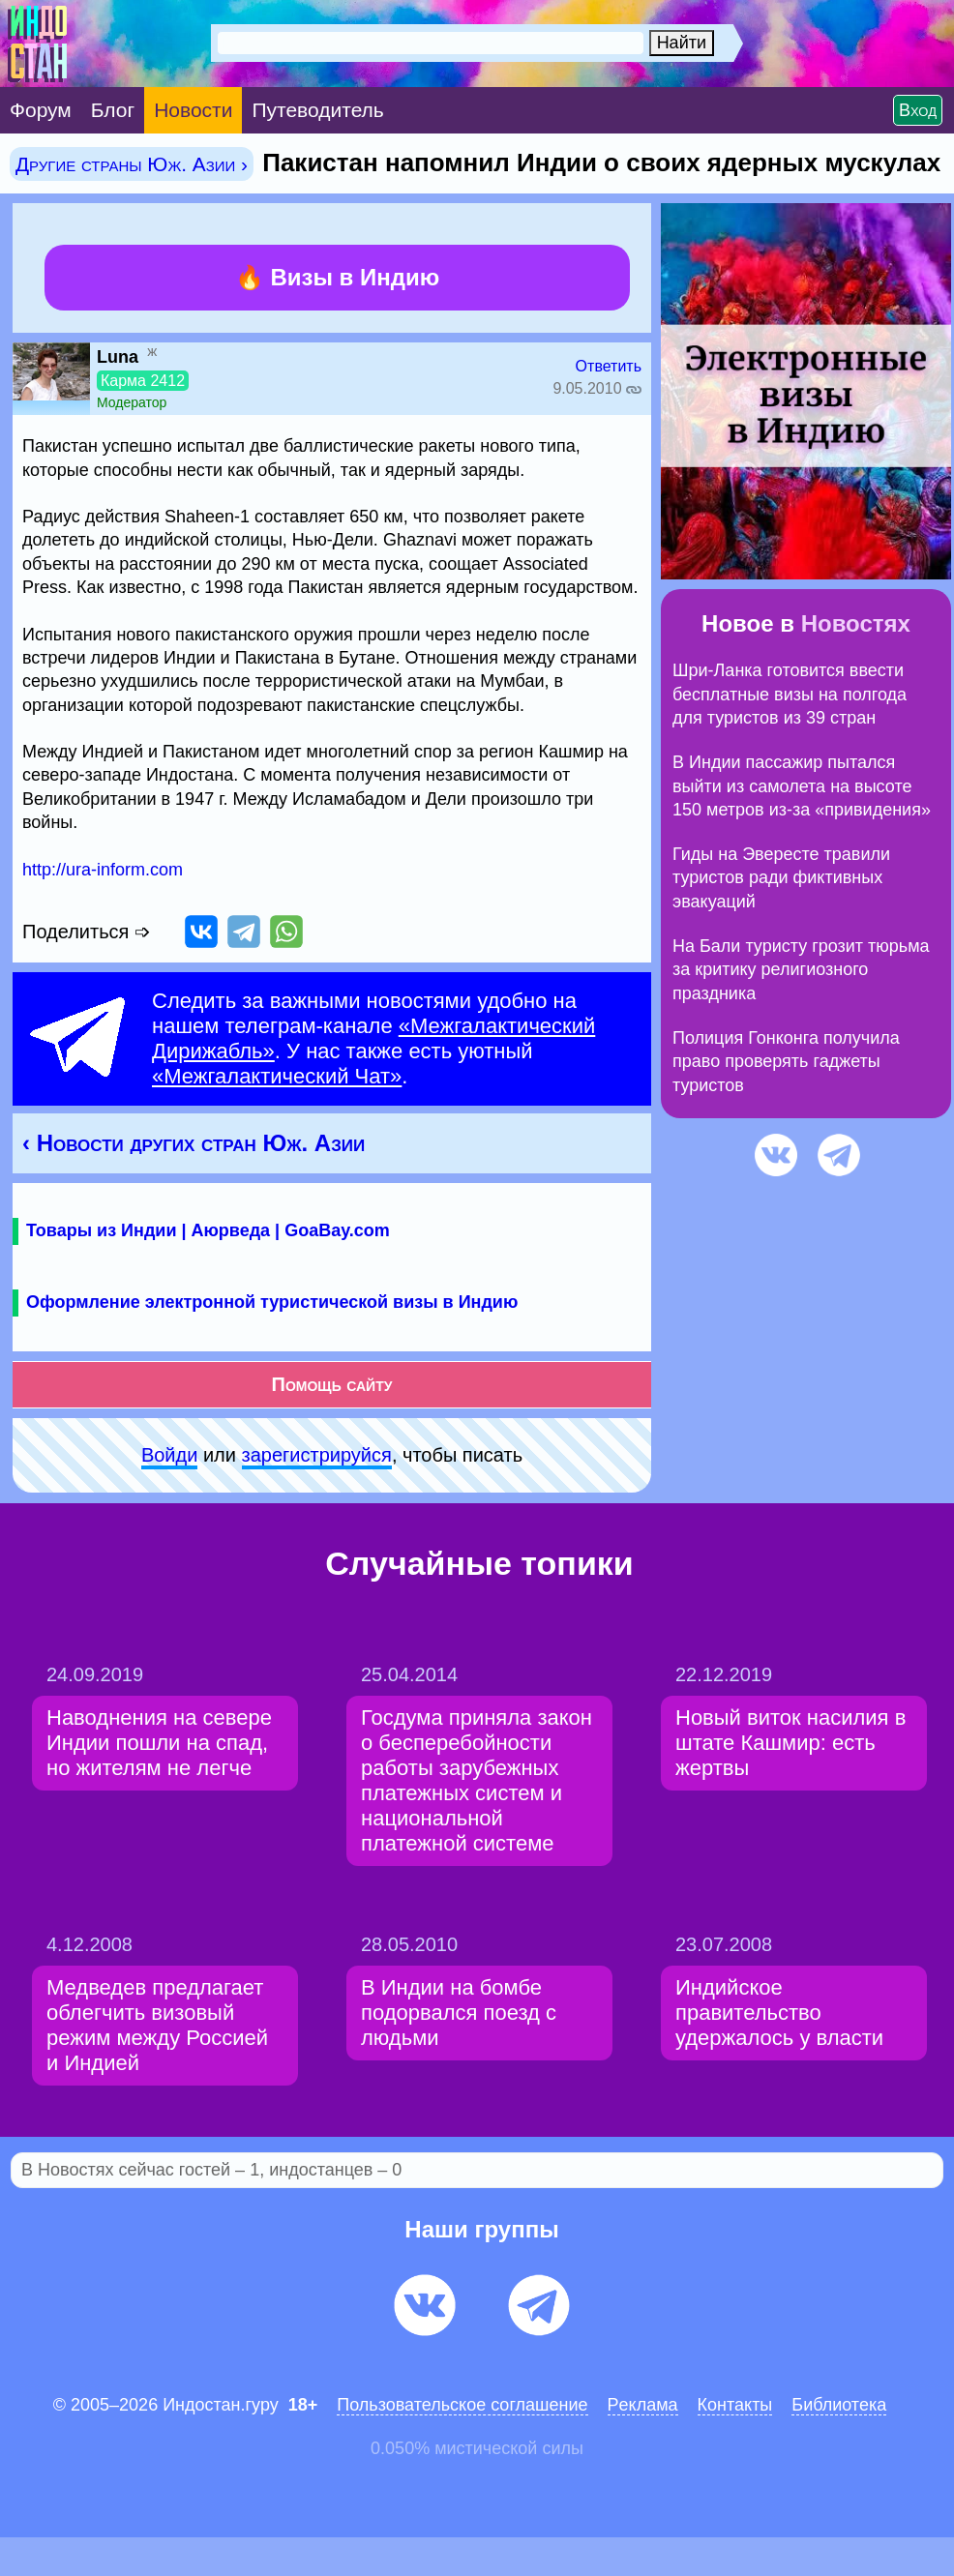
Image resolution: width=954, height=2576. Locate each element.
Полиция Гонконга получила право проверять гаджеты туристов (786, 1061)
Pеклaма (643, 2404)
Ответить (608, 366)
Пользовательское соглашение (462, 2404)
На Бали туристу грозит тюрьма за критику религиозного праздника (801, 969)
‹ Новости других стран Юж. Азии (193, 1143)
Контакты (735, 2404)
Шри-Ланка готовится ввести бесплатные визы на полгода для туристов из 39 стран (789, 694)
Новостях (855, 623)
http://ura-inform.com (102, 869)
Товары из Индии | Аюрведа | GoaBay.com (208, 1230)
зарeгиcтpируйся (317, 1455)
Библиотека (838, 2404)
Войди (169, 1455)
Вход (918, 110)
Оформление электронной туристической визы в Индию (272, 1302)
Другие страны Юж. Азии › (131, 164)
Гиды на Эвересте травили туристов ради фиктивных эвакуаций (781, 877)
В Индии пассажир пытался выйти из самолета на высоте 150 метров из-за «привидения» (801, 786)
